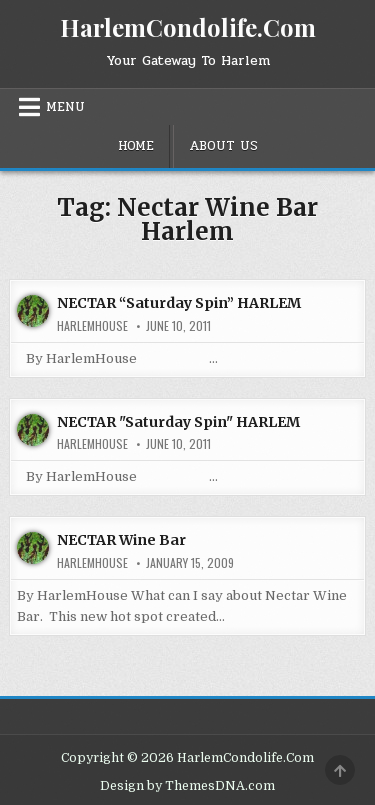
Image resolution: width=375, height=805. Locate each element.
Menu (65, 107)
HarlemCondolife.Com (188, 27)
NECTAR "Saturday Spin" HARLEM (178, 422)
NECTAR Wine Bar (121, 540)
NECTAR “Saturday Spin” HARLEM (179, 303)
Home (136, 146)
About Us (223, 146)
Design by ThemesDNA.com (187, 786)
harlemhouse (92, 326)
